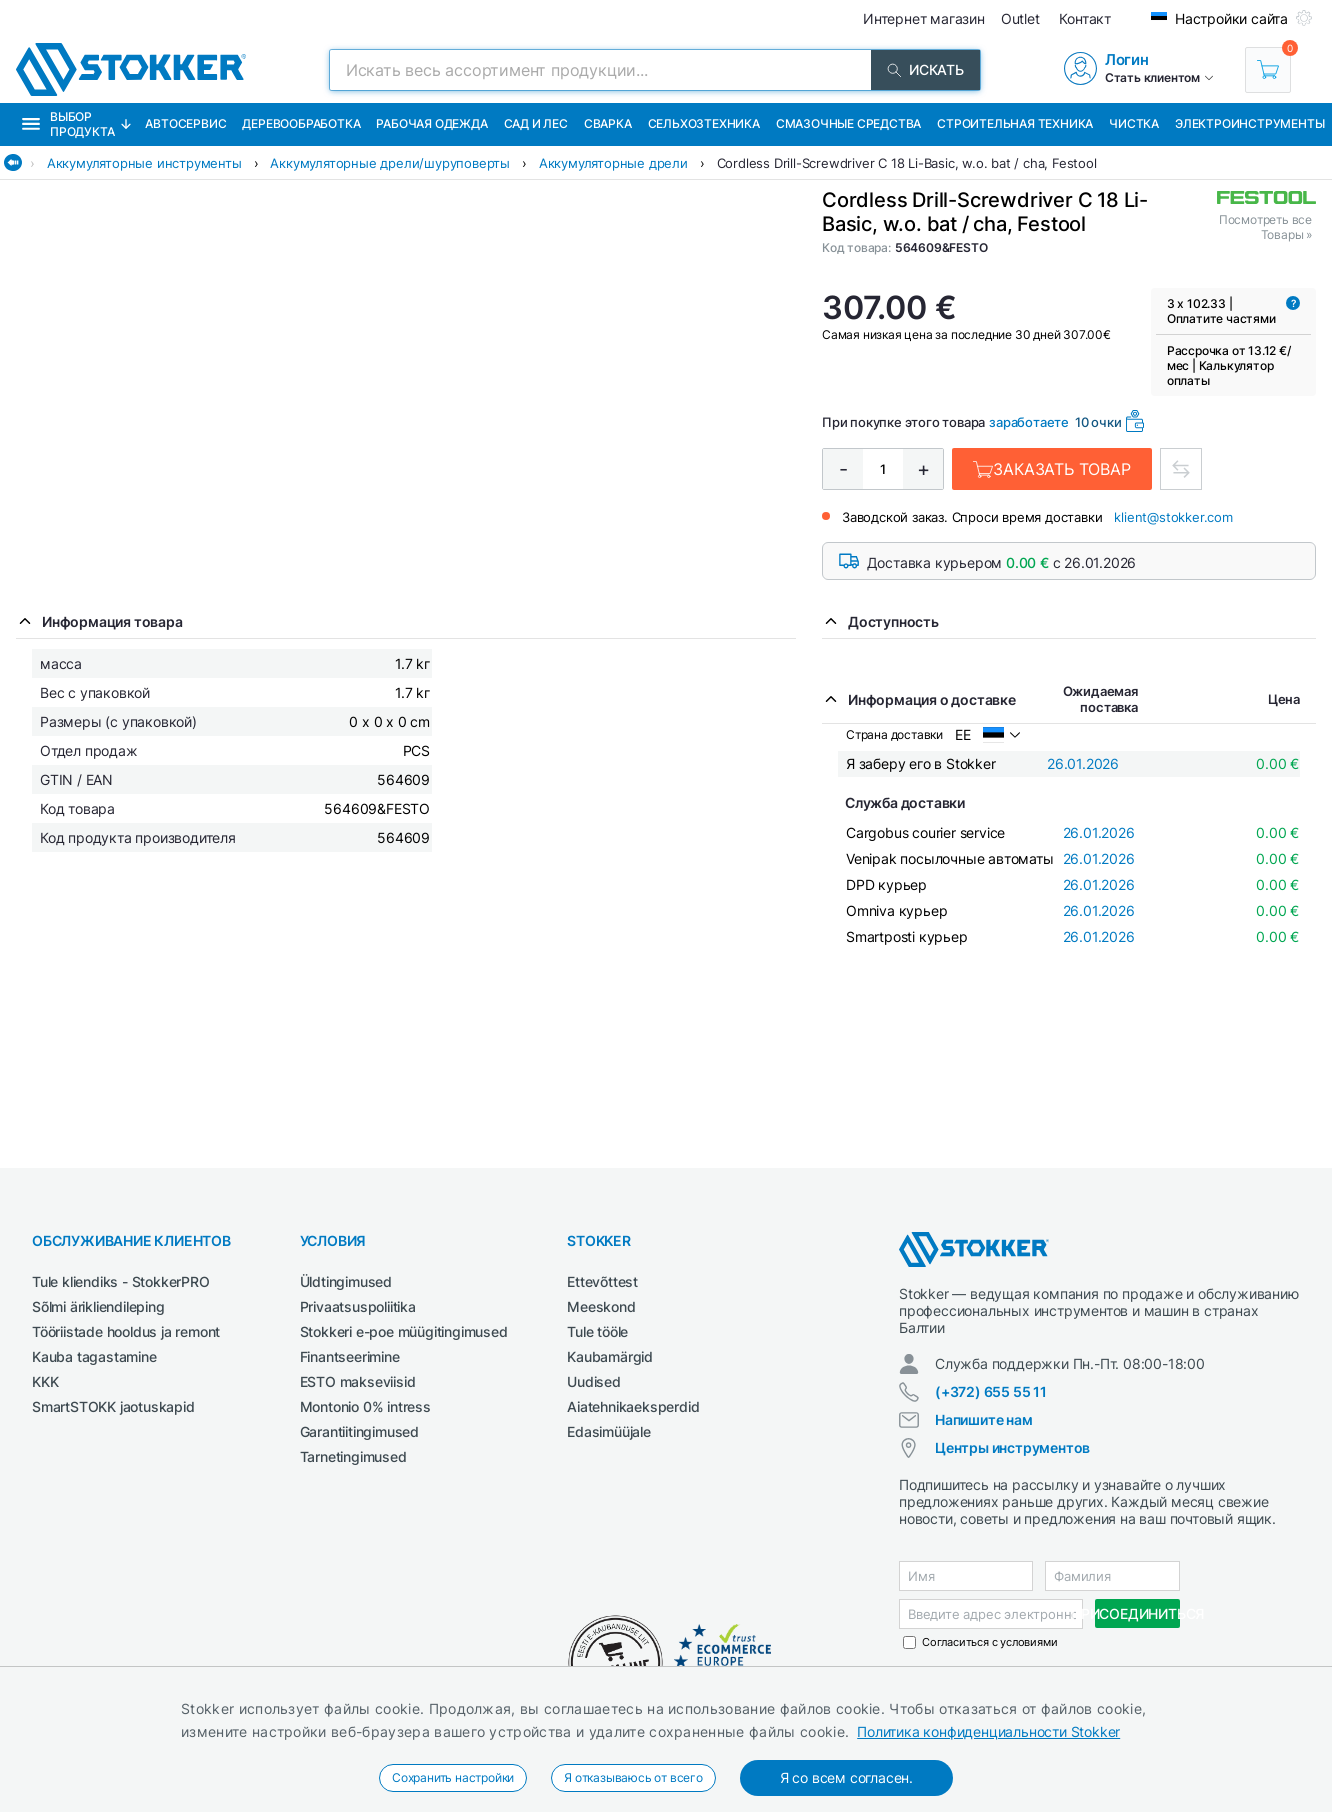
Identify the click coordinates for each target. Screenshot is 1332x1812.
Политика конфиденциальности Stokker (988, 1731)
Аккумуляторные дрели (613, 163)
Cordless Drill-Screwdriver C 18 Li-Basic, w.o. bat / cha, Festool (907, 163)
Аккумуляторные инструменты (144, 163)
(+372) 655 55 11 (991, 1391)
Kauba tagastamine (94, 1356)
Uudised (594, 1381)
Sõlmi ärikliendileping (98, 1306)
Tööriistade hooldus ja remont (126, 1331)
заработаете (1029, 422)
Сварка (608, 123)
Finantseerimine (350, 1356)
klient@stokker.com (1173, 517)
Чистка (1134, 123)
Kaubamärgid (610, 1356)
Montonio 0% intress (365, 1406)
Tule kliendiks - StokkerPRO (121, 1281)
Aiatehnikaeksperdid (633, 1406)
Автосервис (185, 123)
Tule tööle (597, 1331)
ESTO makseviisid (358, 1381)
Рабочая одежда (431, 123)
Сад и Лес (536, 123)
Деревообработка (301, 123)
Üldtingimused (346, 1281)
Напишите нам (984, 1419)
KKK (45, 1381)
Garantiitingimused (359, 1431)
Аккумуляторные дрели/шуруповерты (390, 163)
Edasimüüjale (609, 1431)
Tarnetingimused (353, 1456)
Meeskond (601, 1306)
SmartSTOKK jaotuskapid (113, 1406)
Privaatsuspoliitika (358, 1306)
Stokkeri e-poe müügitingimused (404, 1331)
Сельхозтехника (704, 123)
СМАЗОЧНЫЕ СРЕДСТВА (848, 123)
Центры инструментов (1012, 1447)
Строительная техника (1015, 123)
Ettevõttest (602, 1281)
